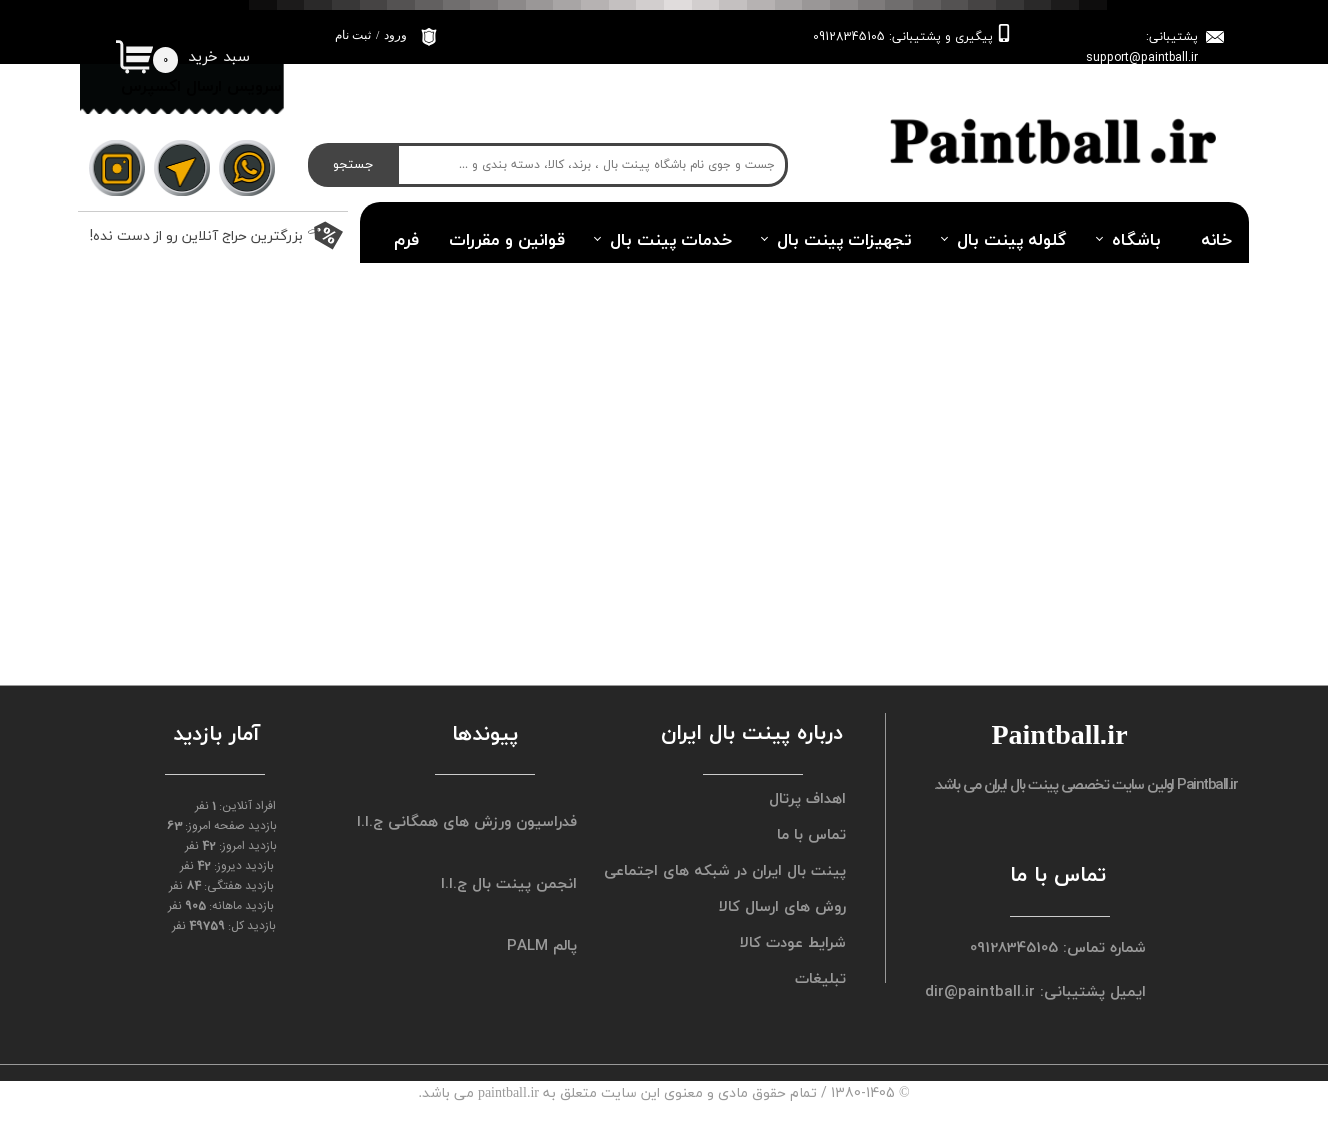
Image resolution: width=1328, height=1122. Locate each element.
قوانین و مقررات (507, 239)
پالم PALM (542, 945)
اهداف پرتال (807, 798)
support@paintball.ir (1142, 57)
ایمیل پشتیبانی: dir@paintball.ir (1052, 991)
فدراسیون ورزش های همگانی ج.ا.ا (477, 821)
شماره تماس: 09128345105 (1058, 947)
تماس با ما (811, 834)
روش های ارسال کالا (782, 906)
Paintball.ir (1207, 784)
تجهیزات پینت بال (844, 239)
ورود (395, 35)
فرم (406, 239)
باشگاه (1136, 239)
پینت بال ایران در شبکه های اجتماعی (746, 870)
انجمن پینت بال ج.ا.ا (509, 883)
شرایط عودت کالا (793, 942)
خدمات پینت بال (671, 239)
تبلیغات (820, 978)
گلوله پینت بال (1012, 239)
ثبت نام (353, 35)
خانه (1216, 239)
